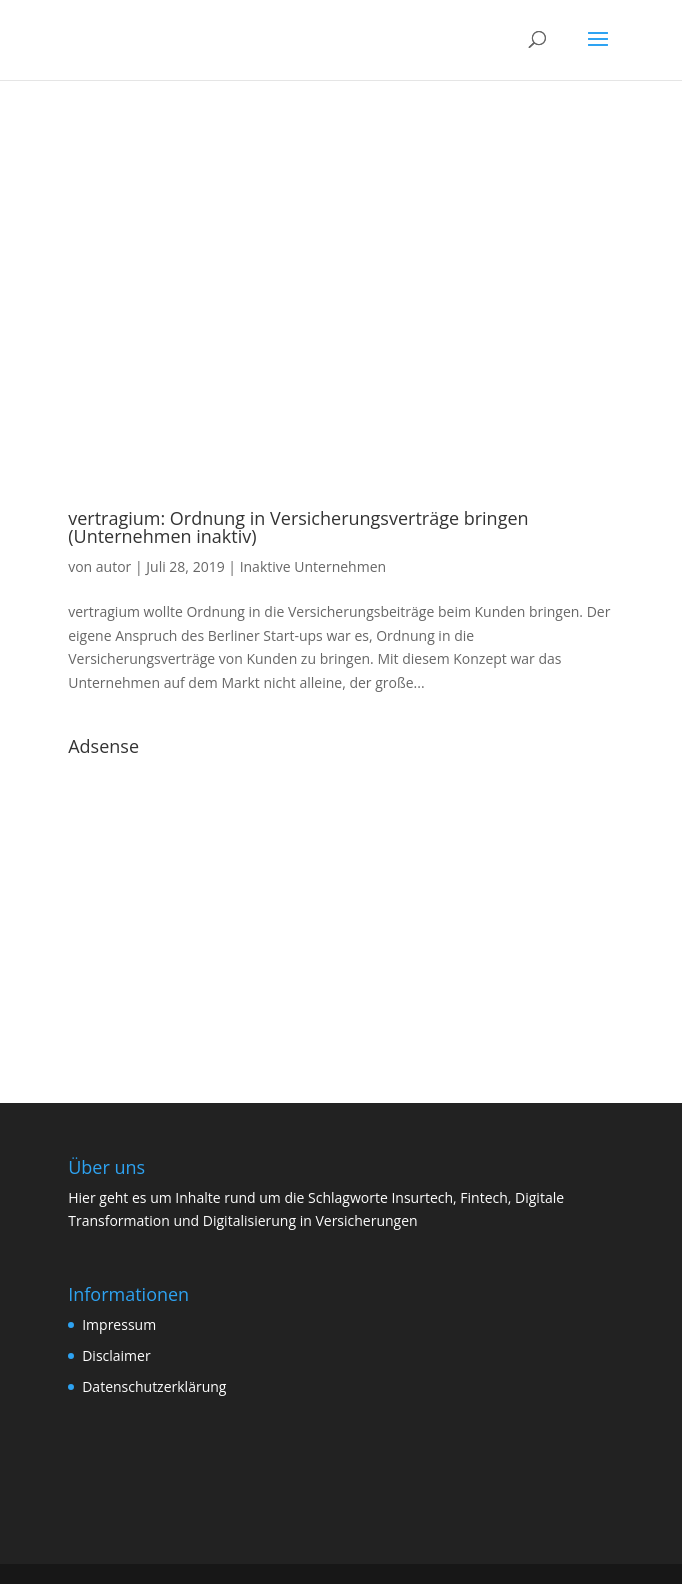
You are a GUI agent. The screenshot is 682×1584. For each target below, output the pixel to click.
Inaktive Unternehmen (313, 566)
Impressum (119, 1324)
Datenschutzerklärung (154, 1386)
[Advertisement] (341, 905)
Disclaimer (116, 1355)
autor (114, 566)
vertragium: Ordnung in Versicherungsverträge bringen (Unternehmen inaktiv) (298, 527)
